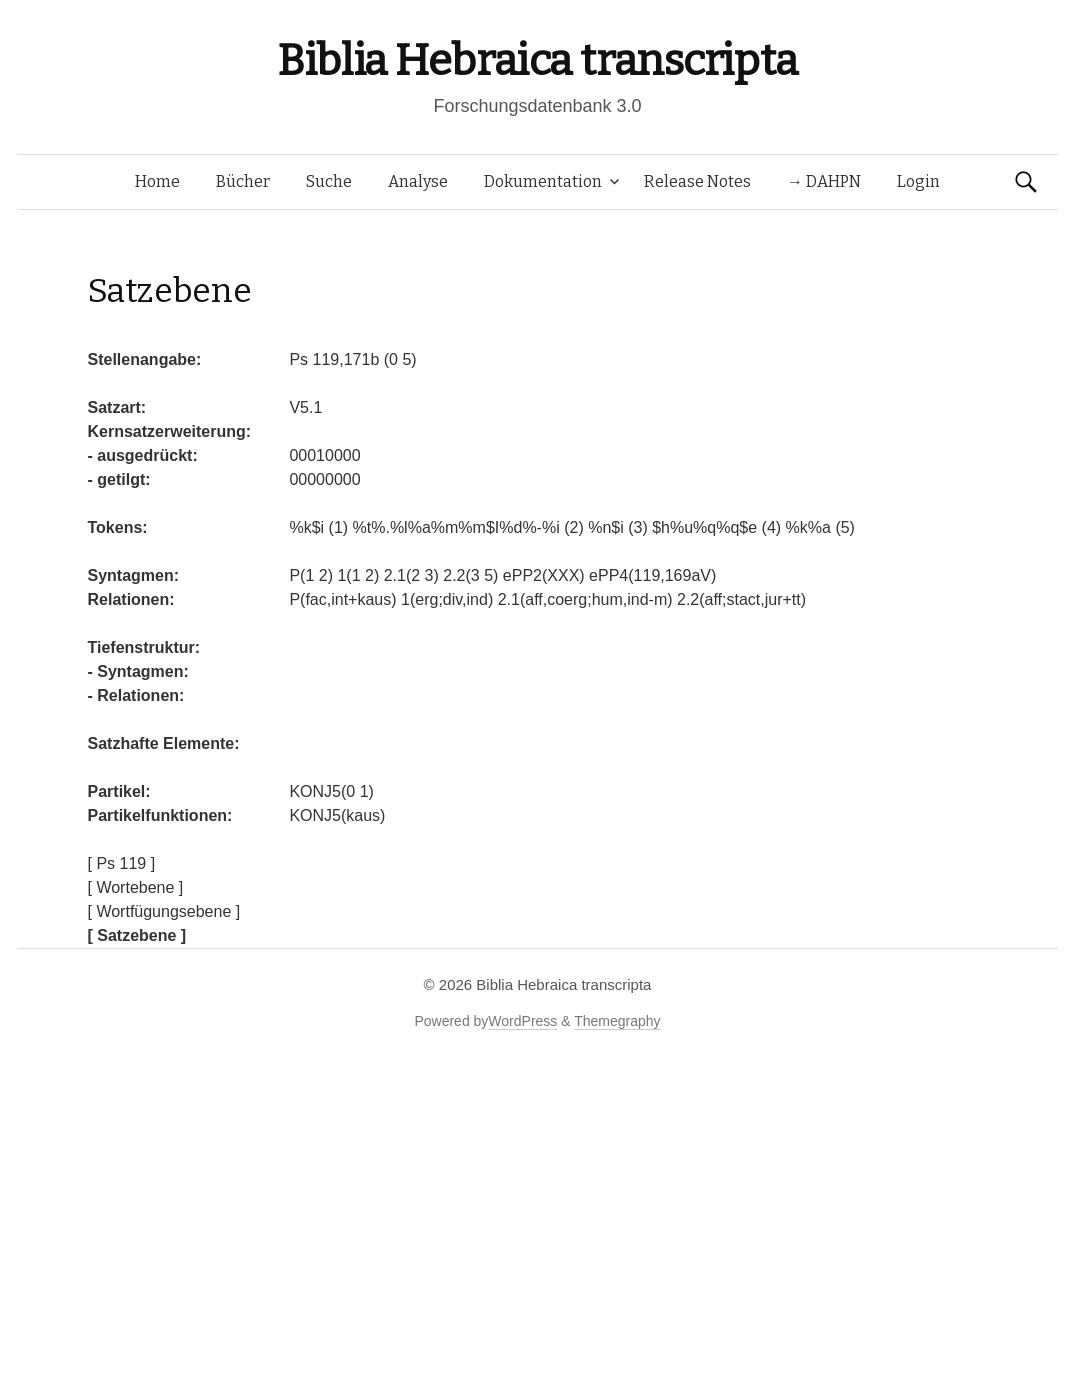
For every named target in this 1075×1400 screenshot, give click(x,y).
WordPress (522, 1021)
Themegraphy (617, 1021)
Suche (329, 181)
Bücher (243, 181)
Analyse (418, 181)
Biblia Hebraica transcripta (537, 60)
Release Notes (697, 181)
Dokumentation (543, 181)
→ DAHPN (824, 181)
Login (918, 181)
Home (157, 181)
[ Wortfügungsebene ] (164, 911)
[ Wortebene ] (136, 887)
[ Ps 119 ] (122, 863)
